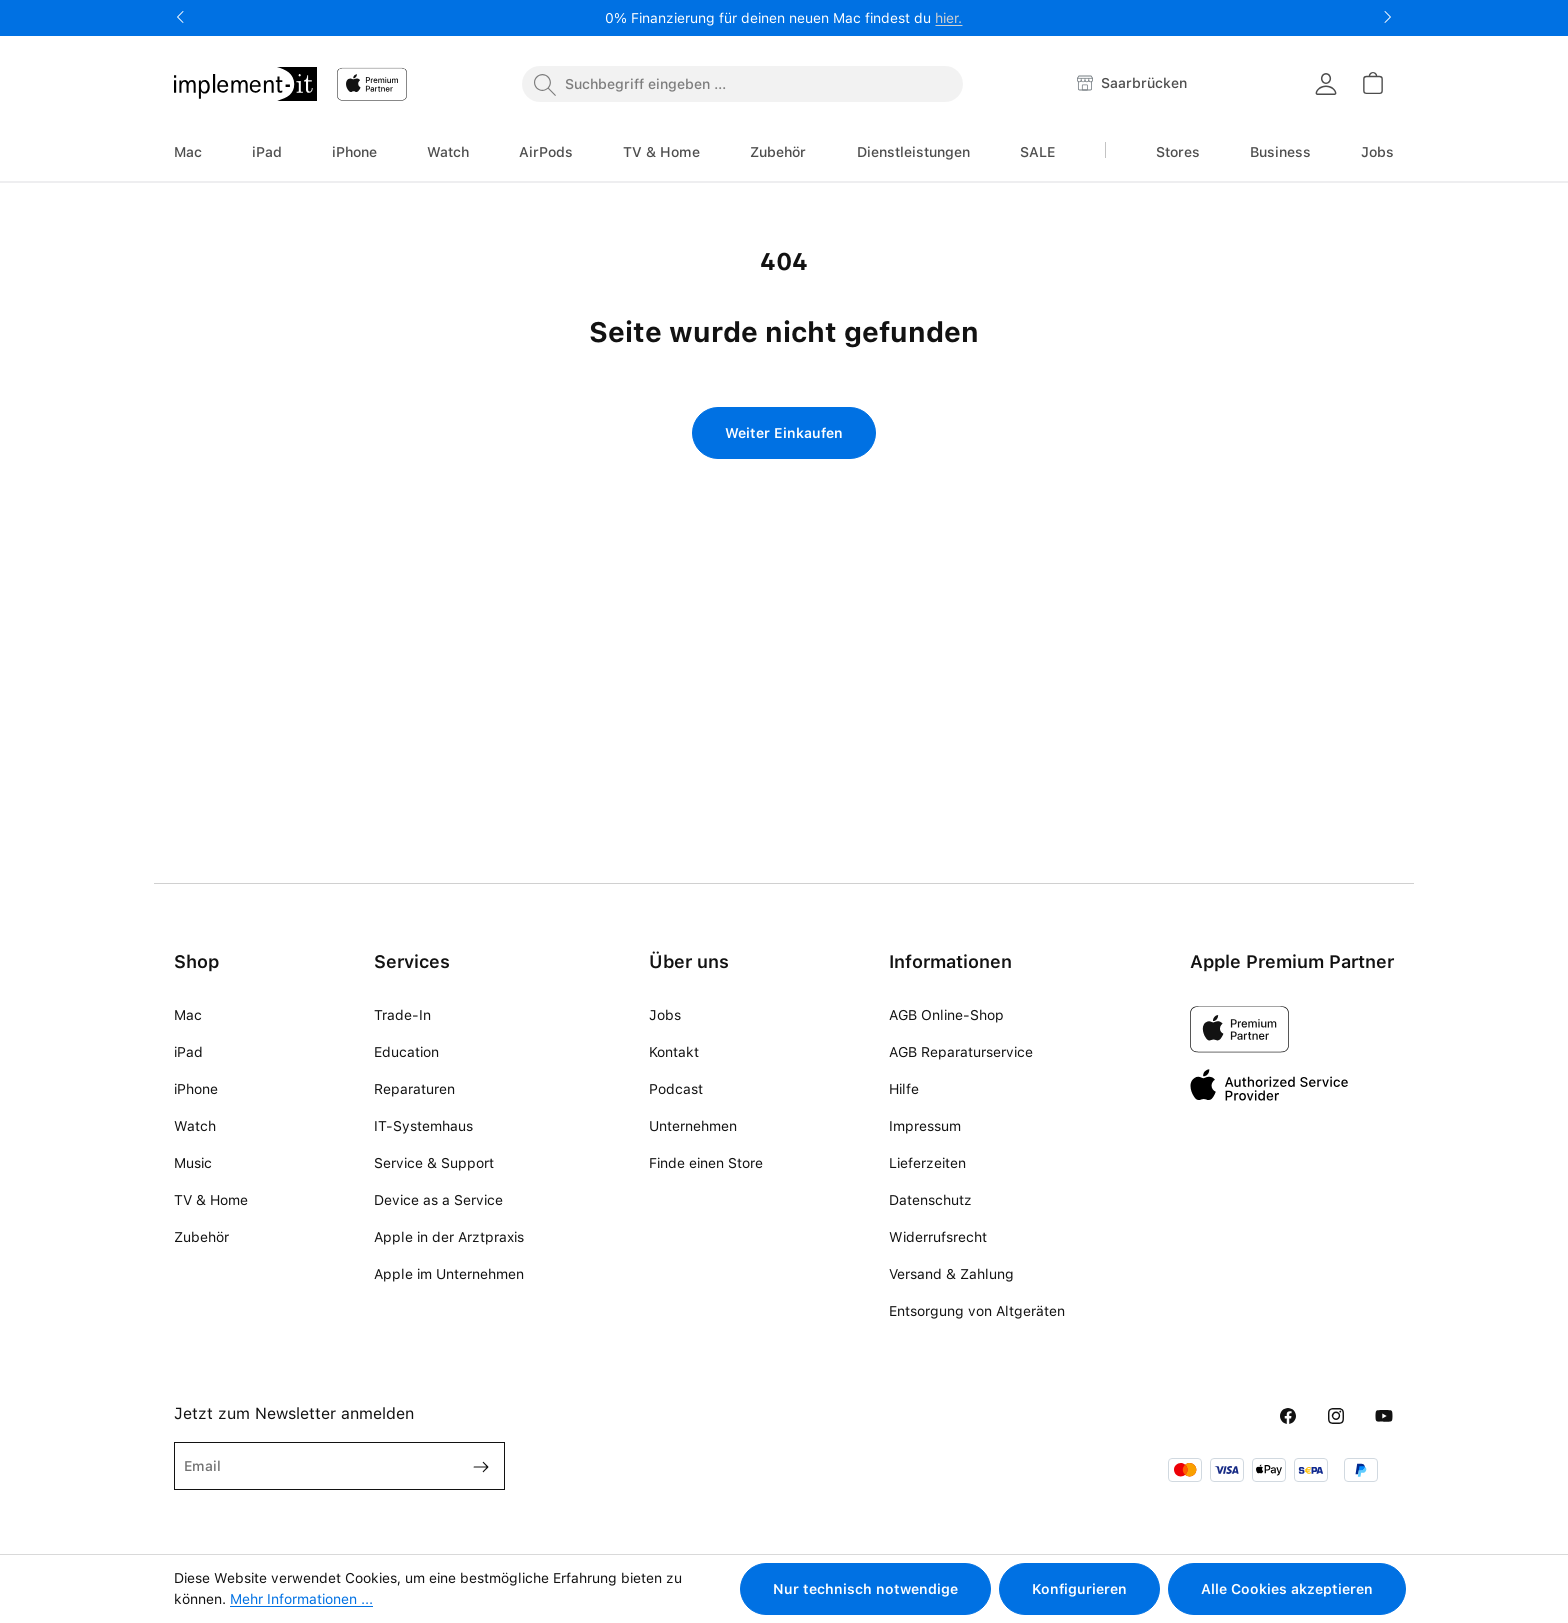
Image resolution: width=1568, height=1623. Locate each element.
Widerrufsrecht (938, 1237)
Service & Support (434, 1163)
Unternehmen (693, 1126)
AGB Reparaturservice (961, 1052)
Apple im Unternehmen (449, 1274)
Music (193, 1163)
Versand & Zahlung (951, 1274)
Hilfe (904, 1089)
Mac (188, 1015)
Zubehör (201, 1237)
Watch (195, 1126)
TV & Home (211, 1200)
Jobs (665, 1015)
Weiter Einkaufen (784, 433)
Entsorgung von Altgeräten (977, 1311)
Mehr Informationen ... (301, 1599)
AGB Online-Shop (946, 1015)
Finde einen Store (706, 1163)
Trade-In (402, 1015)
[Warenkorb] (1372, 83)
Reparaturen (414, 1089)
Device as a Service (438, 1200)
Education (406, 1052)
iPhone (196, 1089)
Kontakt (674, 1052)
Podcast (676, 1089)
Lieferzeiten (927, 1163)
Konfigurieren (1079, 1589)
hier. (948, 18)
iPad (188, 1052)
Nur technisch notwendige (865, 1589)
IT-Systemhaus (423, 1126)
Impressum (925, 1126)
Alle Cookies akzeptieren (1287, 1589)
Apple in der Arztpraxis (449, 1237)
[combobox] (742, 84)
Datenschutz (930, 1200)
